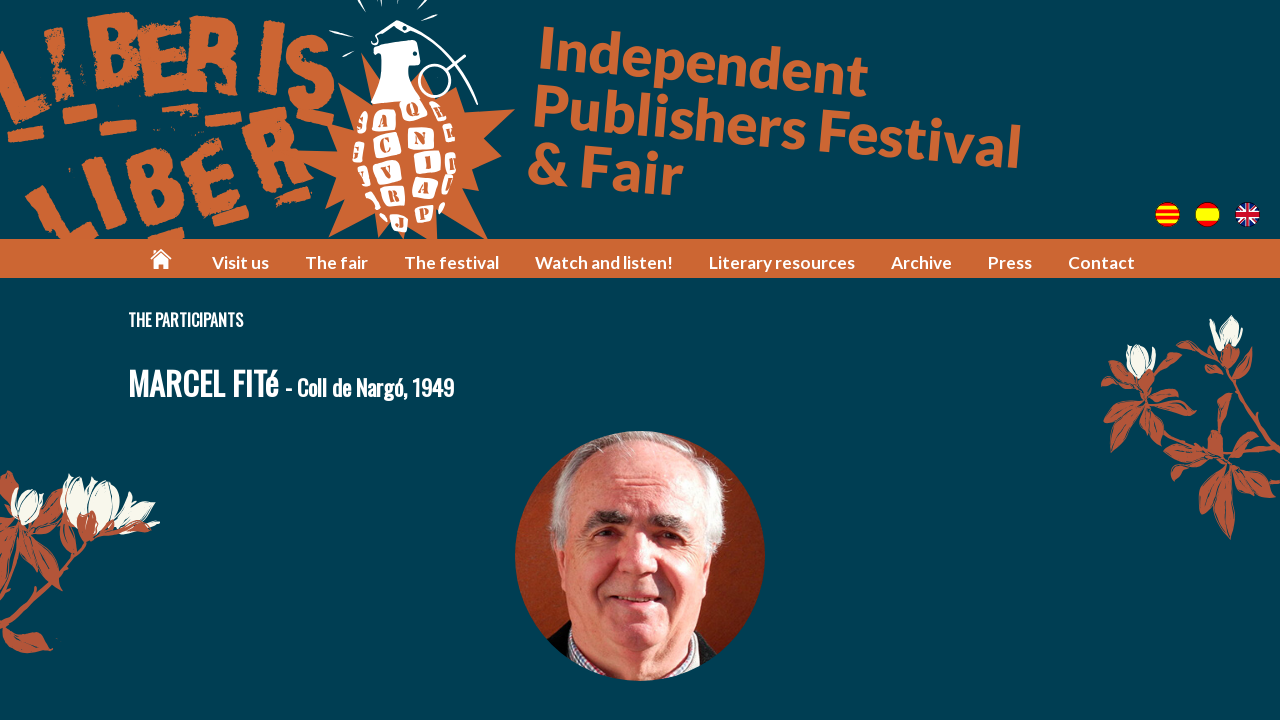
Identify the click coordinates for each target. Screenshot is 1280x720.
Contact (1101, 262)
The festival (451, 262)
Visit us (240, 262)
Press (1010, 262)
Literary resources (782, 262)
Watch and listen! (604, 262)
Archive (921, 262)
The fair (336, 262)
